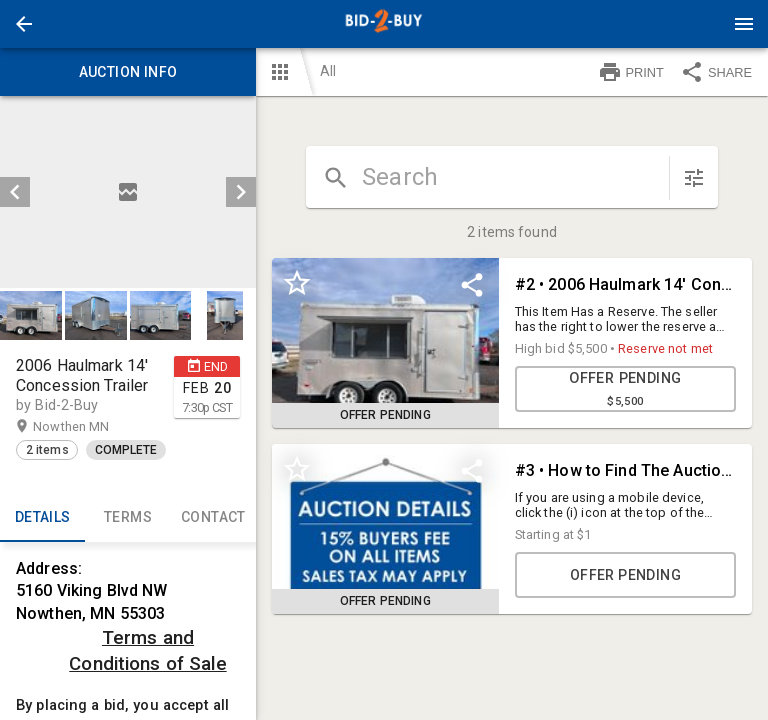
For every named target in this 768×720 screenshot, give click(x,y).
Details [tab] (42, 518)
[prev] (15, 192)
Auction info (128, 72)
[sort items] (694, 178)
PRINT (631, 72)
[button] (24, 24)
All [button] (328, 71)
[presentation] (384, 24)
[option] (128, 192)
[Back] (24, 24)
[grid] (512, 452)
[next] (241, 192)
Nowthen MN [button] (90, 427)
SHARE (716, 72)
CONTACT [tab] (213, 518)
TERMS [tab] (127, 518)
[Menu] (744, 24)
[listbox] (128, 192)
